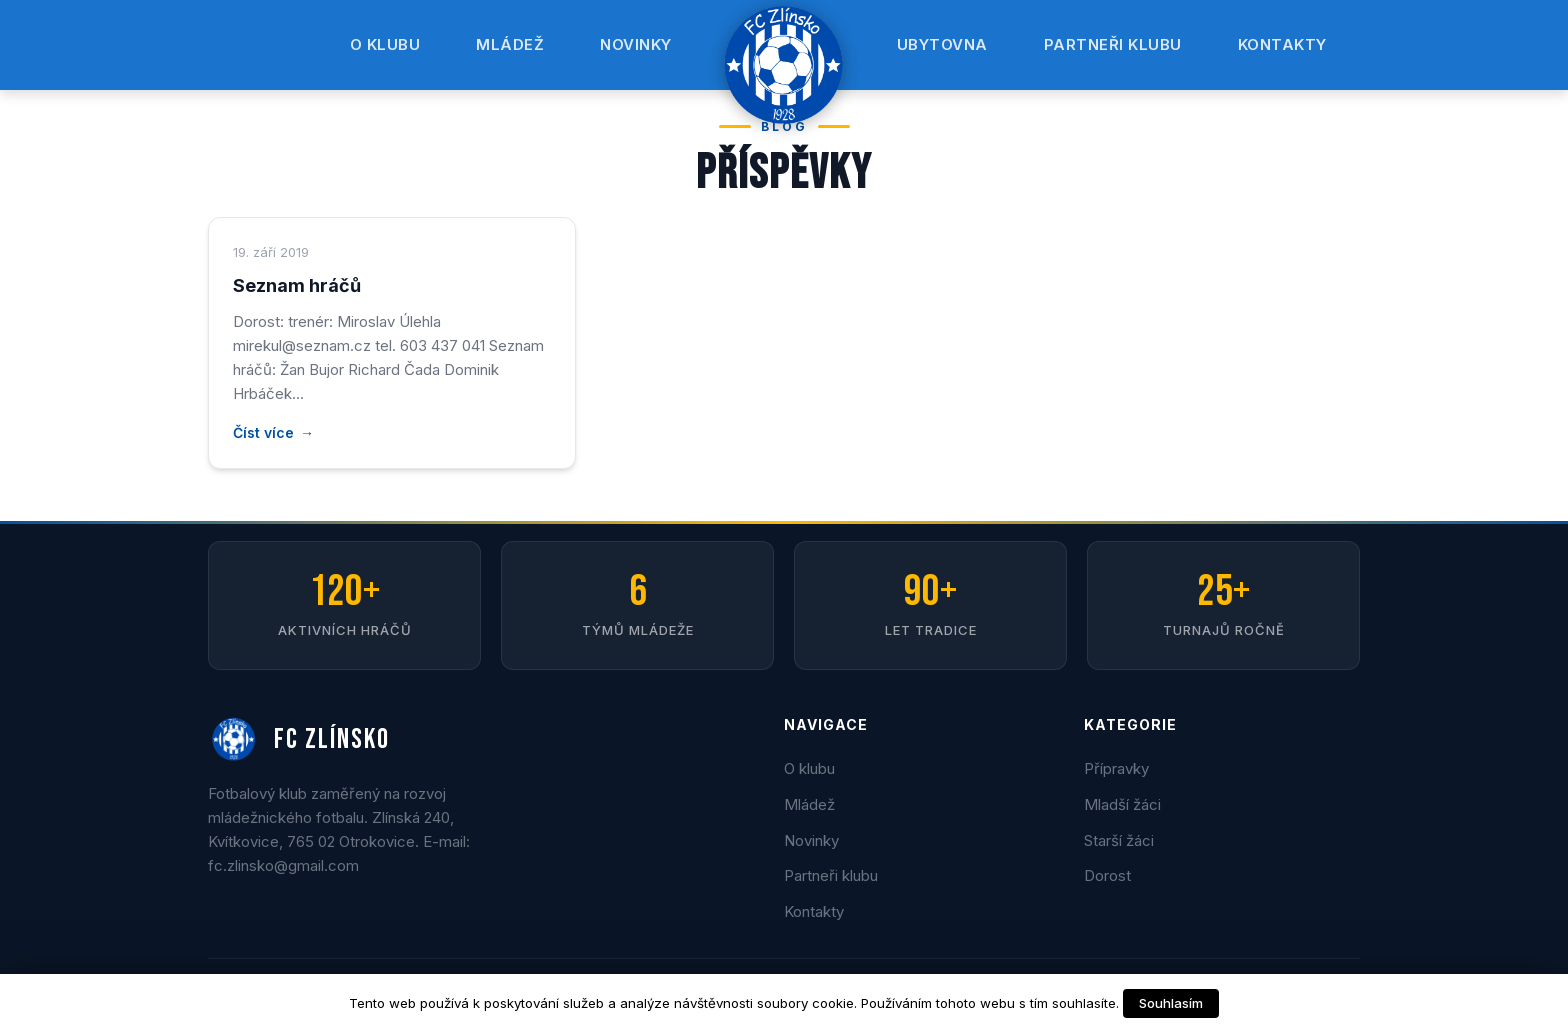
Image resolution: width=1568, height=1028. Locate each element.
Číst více (263, 432)
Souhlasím (1171, 1003)
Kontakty (1282, 44)
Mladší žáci (1122, 804)
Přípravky (1116, 768)
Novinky (636, 44)
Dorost (1107, 875)
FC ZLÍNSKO (299, 740)
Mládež (510, 44)
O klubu (385, 44)
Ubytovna (942, 44)
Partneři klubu (1113, 44)
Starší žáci (1119, 840)
